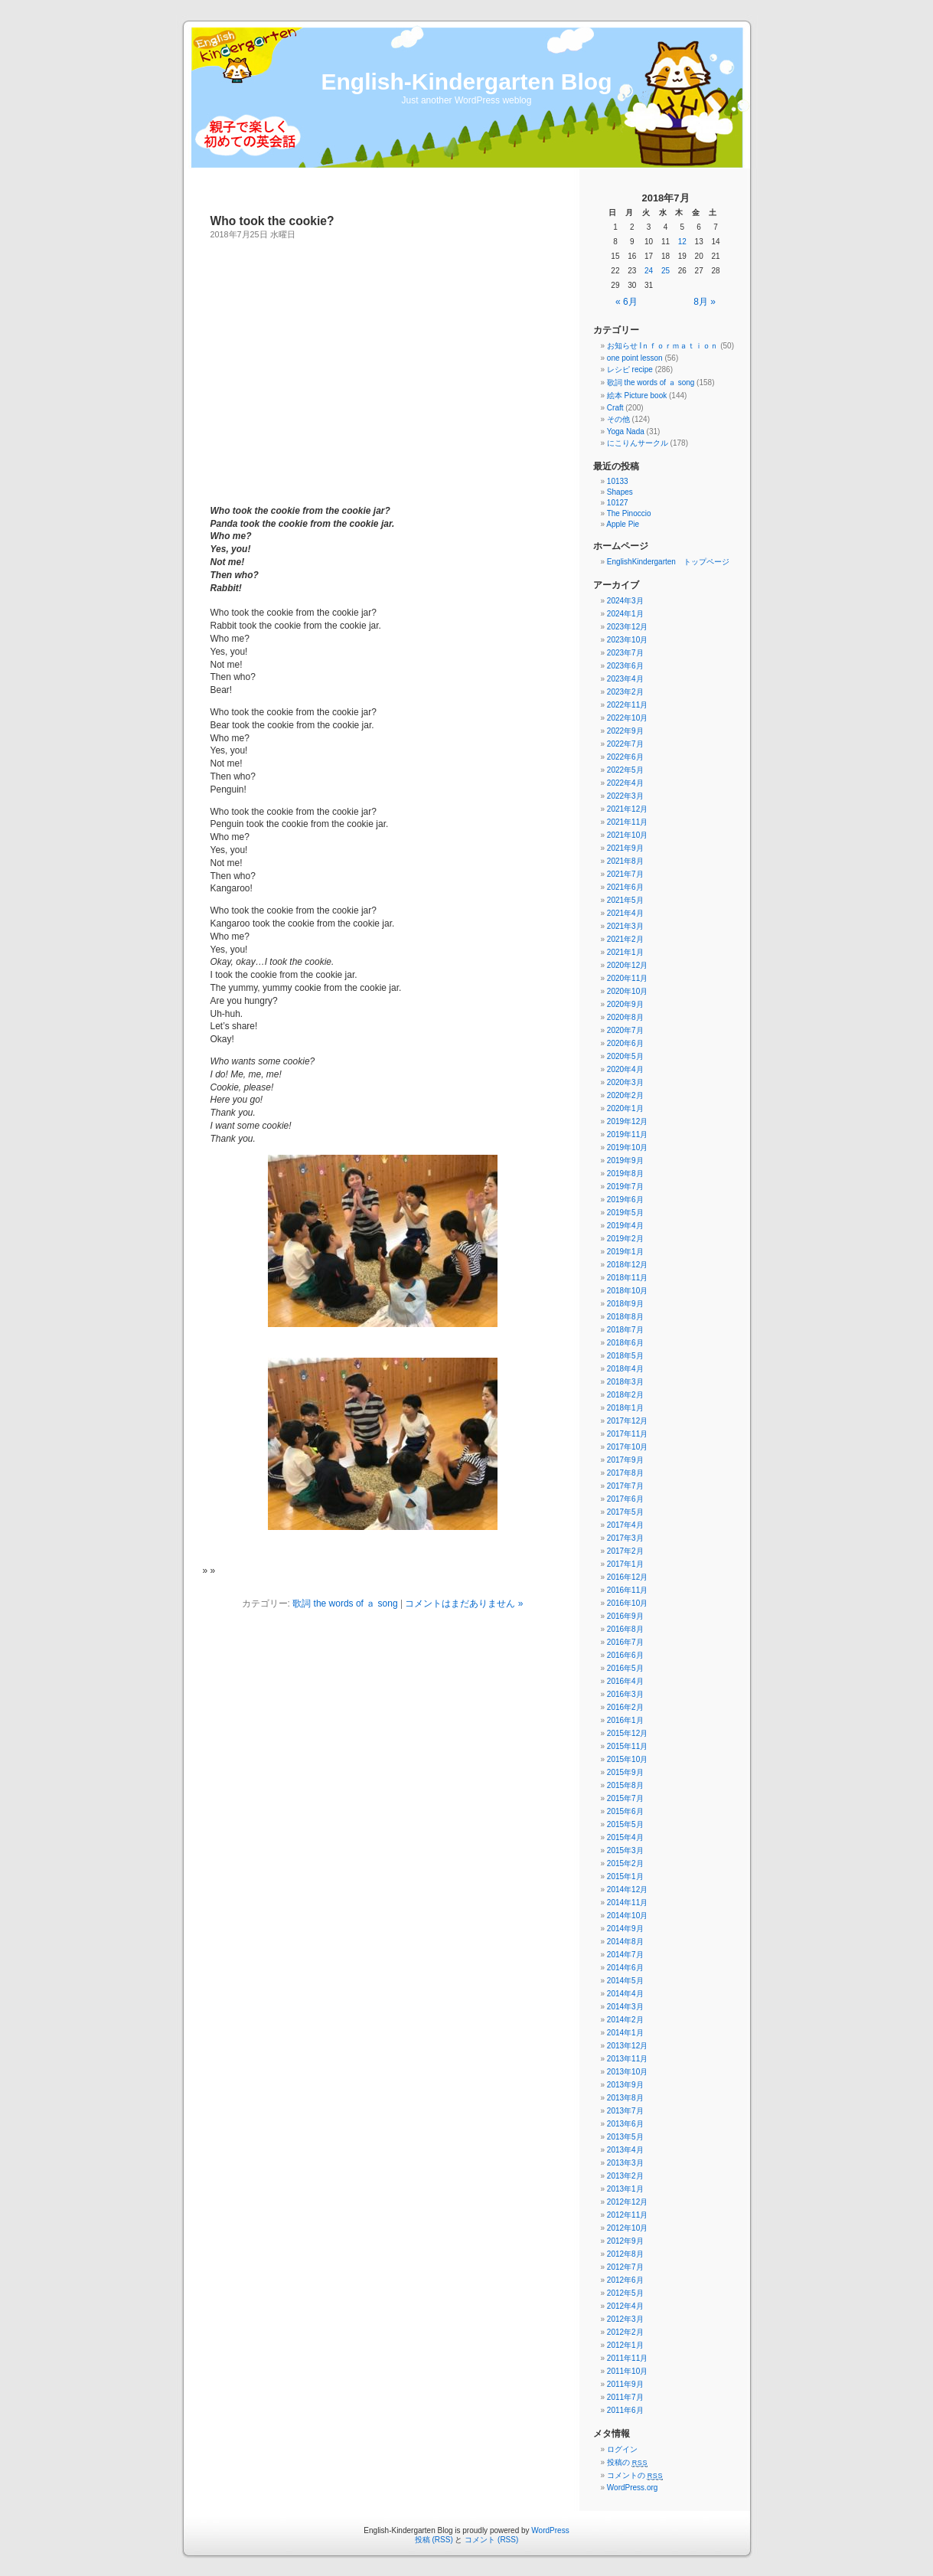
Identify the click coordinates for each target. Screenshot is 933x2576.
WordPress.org (632, 2487)
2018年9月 (625, 1303)
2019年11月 (627, 1134)
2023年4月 (625, 679)
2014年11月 (627, 1902)
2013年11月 (627, 2059)
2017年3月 (625, 1538)
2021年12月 (627, 809)
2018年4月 (625, 1369)
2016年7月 (625, 1642)
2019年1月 (625, 1251)
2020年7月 (625, 1030)
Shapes (620, 492)
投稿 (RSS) (434, 2539)
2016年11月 (627, 1590)
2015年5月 (625, 1824)
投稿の (627, 2462)
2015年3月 (625, 1850)
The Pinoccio (629, 513)
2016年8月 (625, 1629)
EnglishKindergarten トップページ (668, 561)
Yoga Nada (625, 431)
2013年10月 (627, 2072)
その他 (618, 419)
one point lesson (635, 358)
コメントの (635, 2475)
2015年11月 (627, 1746)
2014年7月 (625, 1954)
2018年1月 (625, 1408)
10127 (617, 503)
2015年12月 (627, 1733)
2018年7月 (625, 1330)
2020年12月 (627, 965)
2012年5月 (625, 2293)
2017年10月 (627, 1447)
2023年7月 (625, 653)
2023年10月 (627, 640)
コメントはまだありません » (464, 1603)
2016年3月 (625, 1694)
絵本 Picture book (637, 395)
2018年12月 (627, 1264)
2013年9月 (625, 2085)
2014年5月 (625, 1980)
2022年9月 (625, 731)
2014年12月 (627, 1889)
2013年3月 (625, 2163)
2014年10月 (627, 1915)
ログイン (622, 2449)
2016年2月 (625, 1707)
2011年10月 (627, 2371)
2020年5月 (625, 1056)
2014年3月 (625, 2006)
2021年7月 (625, 874)
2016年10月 (627, 1603)
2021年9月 (625, 848)
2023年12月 (627, 627)
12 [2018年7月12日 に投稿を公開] (682, 241)
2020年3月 (625, 1082)
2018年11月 (627, 1277)
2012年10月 (627, 2228)
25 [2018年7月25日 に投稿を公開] (665, 270)
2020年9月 (625, 1004)
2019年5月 (625, 1212)
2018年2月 (625, 1395)
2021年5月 (625, 900)
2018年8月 (625, 1317)
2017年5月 (625, 1512)
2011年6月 (625, 2410)
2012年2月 (625, 2332)
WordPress (550, 2530)
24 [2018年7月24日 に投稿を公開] (648, 270)
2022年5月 (625, 770)
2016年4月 (625, 1681)
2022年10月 (627, 718)
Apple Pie (622, 524)
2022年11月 (627, 705)
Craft (615, 408)
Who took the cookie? (272, 220)
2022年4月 (625, 783)
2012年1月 (625, 2345)
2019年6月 (625, 1199)
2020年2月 (625, 1095)
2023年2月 (625, 692)
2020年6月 (625, 1043)
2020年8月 (625, 1017)
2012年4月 (625, 2306)
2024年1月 (625, 614)
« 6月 (626, 301)
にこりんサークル (637, 443)
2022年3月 (625, 796)
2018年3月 (625, 1382)
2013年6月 (625, 2124)
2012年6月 (625, 2280)
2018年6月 (625, 1343)
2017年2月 (625, 1551)
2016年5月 (625, 1668)
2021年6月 (625, 887)
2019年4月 (625, 1225)
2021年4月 (625, 913)
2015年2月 (625, 1863)
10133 (617, 481)
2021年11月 (627, 822)
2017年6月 (625, 1499)
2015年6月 (625, 1811)
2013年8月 (625, 2098)
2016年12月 (627, 1577)
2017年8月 (625, 1473)
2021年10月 (627, 835)
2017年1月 (625, 1564)
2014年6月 (625, 1967)
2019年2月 (625, 1238)
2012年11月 (627, 2215)
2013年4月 (625, 2150)
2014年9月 (625, 1928)
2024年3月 (625, 601)
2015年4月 (625, 1837)
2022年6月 (625, 757)
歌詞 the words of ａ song (344, 1603)
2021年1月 (625, 952)
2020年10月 (627, 991)
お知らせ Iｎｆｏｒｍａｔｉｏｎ (663, 346)
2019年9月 (625, 1160)
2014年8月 (625, 1941)
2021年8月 (625, 861)
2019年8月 (625, 1173)
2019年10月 (627, 1147)
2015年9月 (625, 1772)
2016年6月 (625, 1655)
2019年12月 (627, 1121)
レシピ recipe (630, 369)
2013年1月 (625, 2189)
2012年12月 (627, 2202)
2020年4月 (625, 1069)
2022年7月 (625, 744)
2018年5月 (625, 1356)
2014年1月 (625, 2032)
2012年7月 (625, 2267)
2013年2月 (625, 2176)
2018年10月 (627, 1290)
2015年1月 (625, 1876)
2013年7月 (625, 2111)
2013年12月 (627, 2046)
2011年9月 (625, 2384)
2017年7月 (625, 1486)
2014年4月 (625, 1993)
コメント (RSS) (491, 2539)
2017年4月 (625, 1525)
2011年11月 (627, 2358)
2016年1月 (625, 1720)
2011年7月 (625, 2397)
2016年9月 (625, 1616)
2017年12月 (627, 1421)
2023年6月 (625, 666)
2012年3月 (625, 2319)
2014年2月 (625, 2019)
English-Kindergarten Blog (466, 81)
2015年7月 (625, 1798)
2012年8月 (625, 2254)
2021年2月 (625, 939)
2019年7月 (625, 1186)
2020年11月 (627, 978)
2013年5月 (625, 2137)
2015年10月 (627, 1759)
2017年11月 (627, 1434)
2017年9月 (625, 1460)
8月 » (704, 301)
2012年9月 (625, 2241)
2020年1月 (625, 1108)
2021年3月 (625, 926)
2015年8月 (625, 1785)
